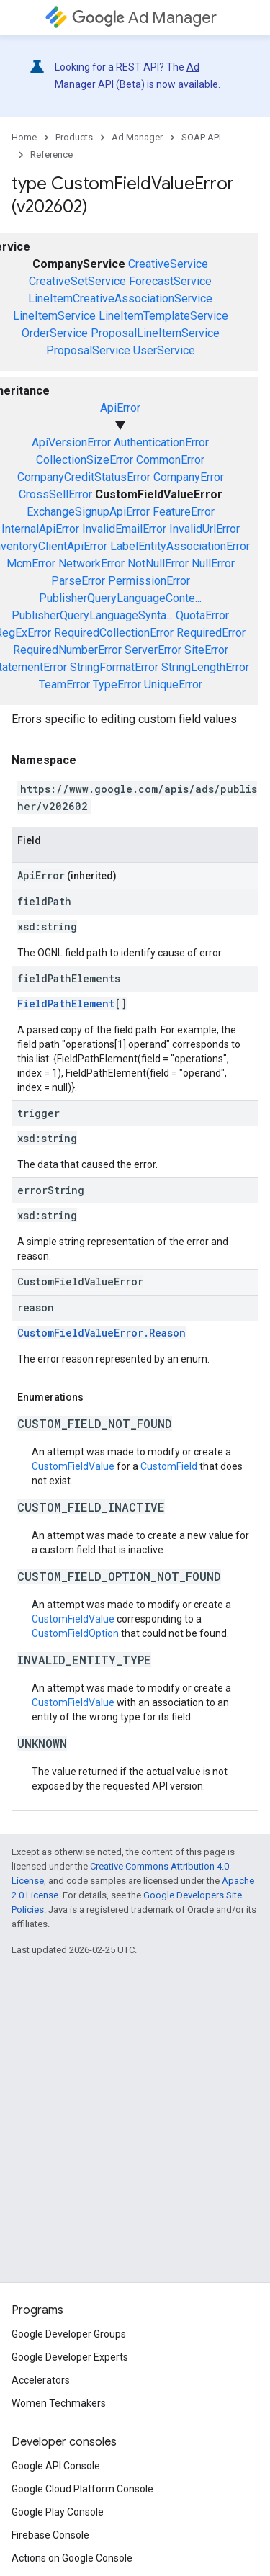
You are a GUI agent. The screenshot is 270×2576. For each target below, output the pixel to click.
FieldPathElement (65, 1003)
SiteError (206, 650)
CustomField (168, 1466)
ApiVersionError (71, 442)
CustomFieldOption (75, 1633)
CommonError (170, 460)
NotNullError (158, 563)
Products (74, 137)
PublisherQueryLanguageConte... (120, 598)
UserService (164, 350)
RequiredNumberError (67, 650)
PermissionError (149, 581)
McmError (30, 563)
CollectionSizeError (84, 460)
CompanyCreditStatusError (83, 477)
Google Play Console (58, 2512)
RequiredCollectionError (114, 632)
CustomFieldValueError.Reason (101, 1332)
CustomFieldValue (73, 1466)
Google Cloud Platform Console (82, 2489)
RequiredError (211, 632)
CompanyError (188, 477)
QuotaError (202, 615)
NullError (213, 563)
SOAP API (201, 137)
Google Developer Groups (69, 2334)
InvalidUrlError (204, 529)
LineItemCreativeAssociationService (120, 298)
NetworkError (91, 563)
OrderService (55, 333)
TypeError (117, 684)
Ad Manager (144, 17)
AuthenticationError (161, 442)
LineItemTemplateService (163, 316)
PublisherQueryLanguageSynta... (92, 615)
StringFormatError (114, 667)
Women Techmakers (59, 2403)
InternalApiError (40, 529)
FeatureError (184, 512)
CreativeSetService (77, 281)
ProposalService (88, 350)
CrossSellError (55, 494)
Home (24, 137)
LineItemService (54, 316)
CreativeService (168, 264)
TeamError (64, 684)
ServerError (153, 650)
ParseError (78, 581)
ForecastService (170, 281)
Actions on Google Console (72, 2558)
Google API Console (56, 2466)
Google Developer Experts (70, 2357)
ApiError (120, 408)
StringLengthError (205, 667)
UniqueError (173, 684)
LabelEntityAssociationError (180, 546)
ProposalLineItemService (155, 333)
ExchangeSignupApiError (88, 512)
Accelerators (41, 2380)
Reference (51, 154)
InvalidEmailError (124, 529)
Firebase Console (50, 2535)
